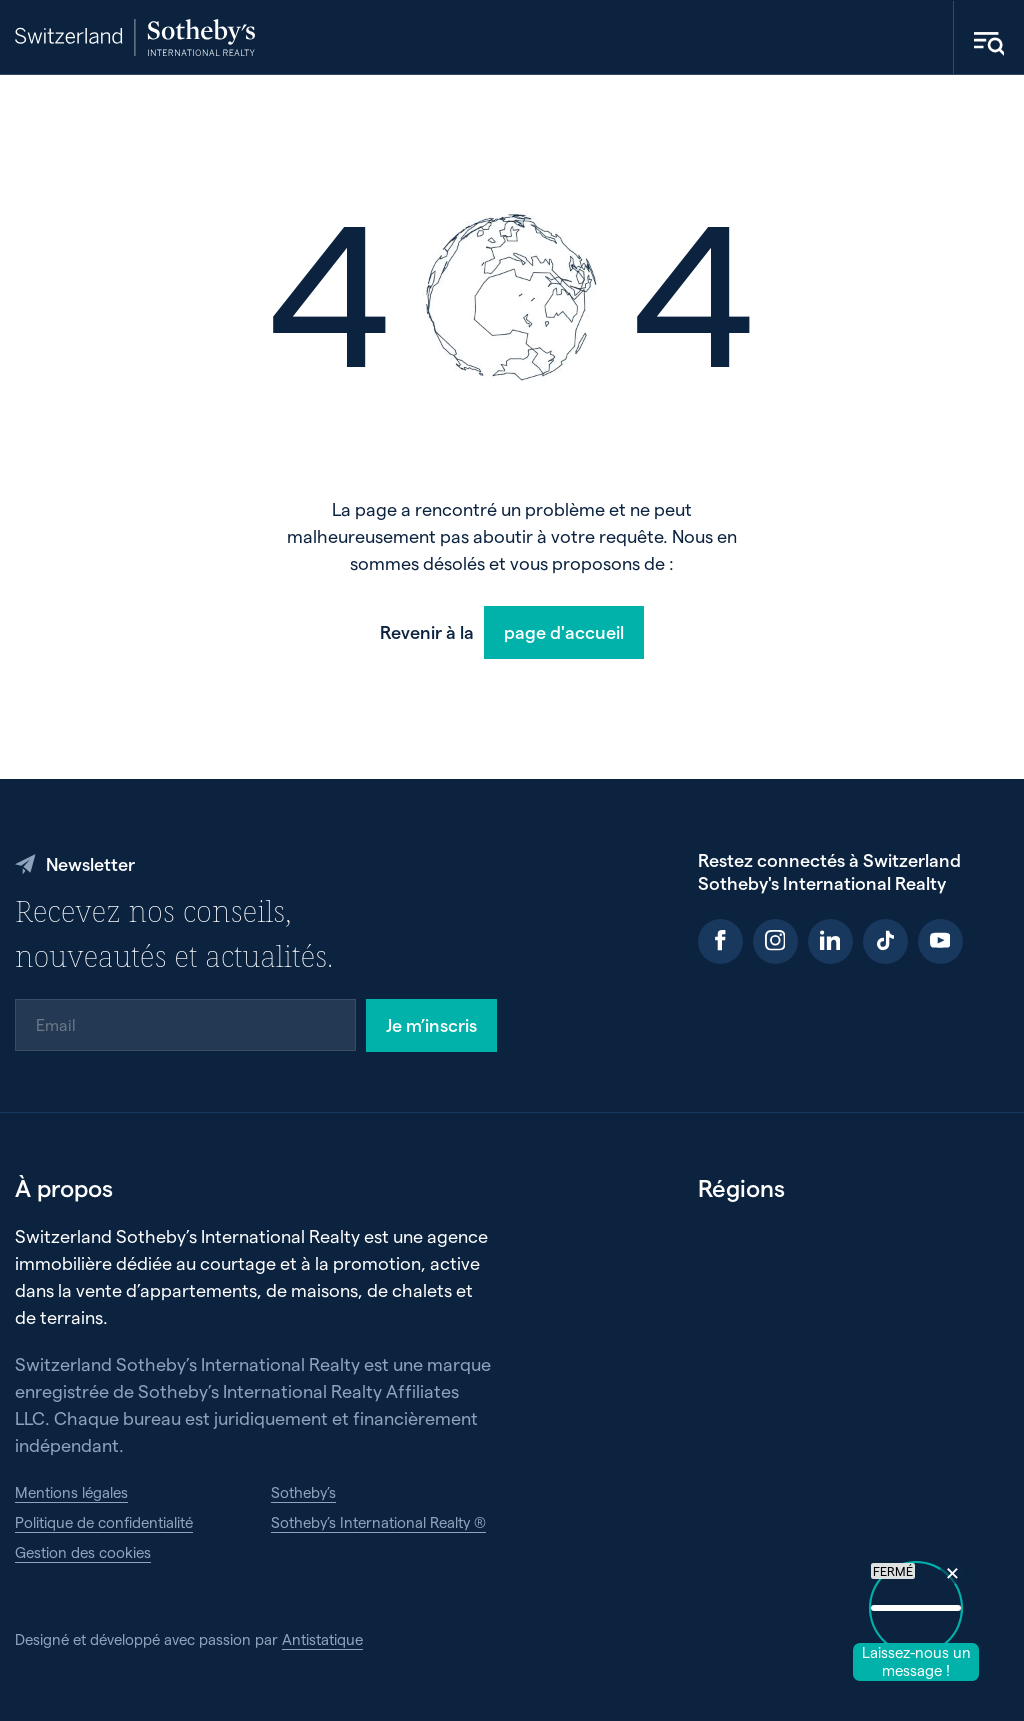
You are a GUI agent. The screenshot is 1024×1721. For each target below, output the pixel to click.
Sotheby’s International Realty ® (378, 1522)
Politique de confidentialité (104, 1522)
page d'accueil (564, 631)
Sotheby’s (303, 1492)
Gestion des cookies (83, 1552)
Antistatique (322, 1639)
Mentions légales (71, 1492)
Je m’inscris (431, 1024)
